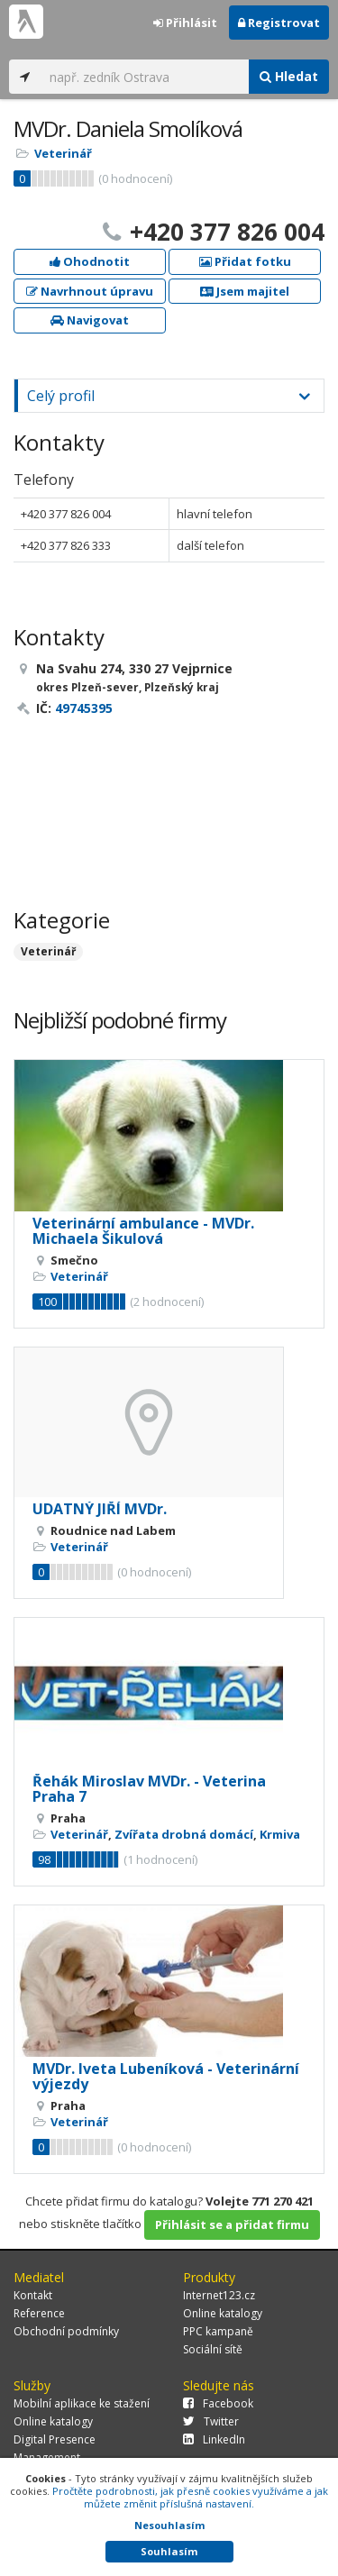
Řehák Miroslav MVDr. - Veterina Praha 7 (149, 1789)
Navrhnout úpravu (89, 291)
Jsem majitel (244, 291)
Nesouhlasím (169, 2525)
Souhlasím (169, 2551)
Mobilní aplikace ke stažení (82, 2403)
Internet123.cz (219, 2295)
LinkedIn (214, 2439)
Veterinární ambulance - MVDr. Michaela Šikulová (143, 1231)
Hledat (289, 76)
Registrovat (279, 22)
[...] (145, 76)
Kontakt (33, 2295)
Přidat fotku (245, 261)
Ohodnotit (90, 261)
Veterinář (63, 153)
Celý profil (61, 396)
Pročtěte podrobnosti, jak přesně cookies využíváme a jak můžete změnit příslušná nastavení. (190, 2497)
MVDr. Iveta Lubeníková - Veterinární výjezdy (165, 2077)
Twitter (211, 2421)
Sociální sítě (212, 2349)
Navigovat (89, 320)
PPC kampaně (218, 2331)
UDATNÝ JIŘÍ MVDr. (99, 1509)
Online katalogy (222, 2313)
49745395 (84, 708)
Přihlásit (185, 22)
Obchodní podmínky (66, 2331)
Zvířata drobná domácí (183, 1834)
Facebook (218, 2403)
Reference (39, 2313)
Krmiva (280, 1834)
